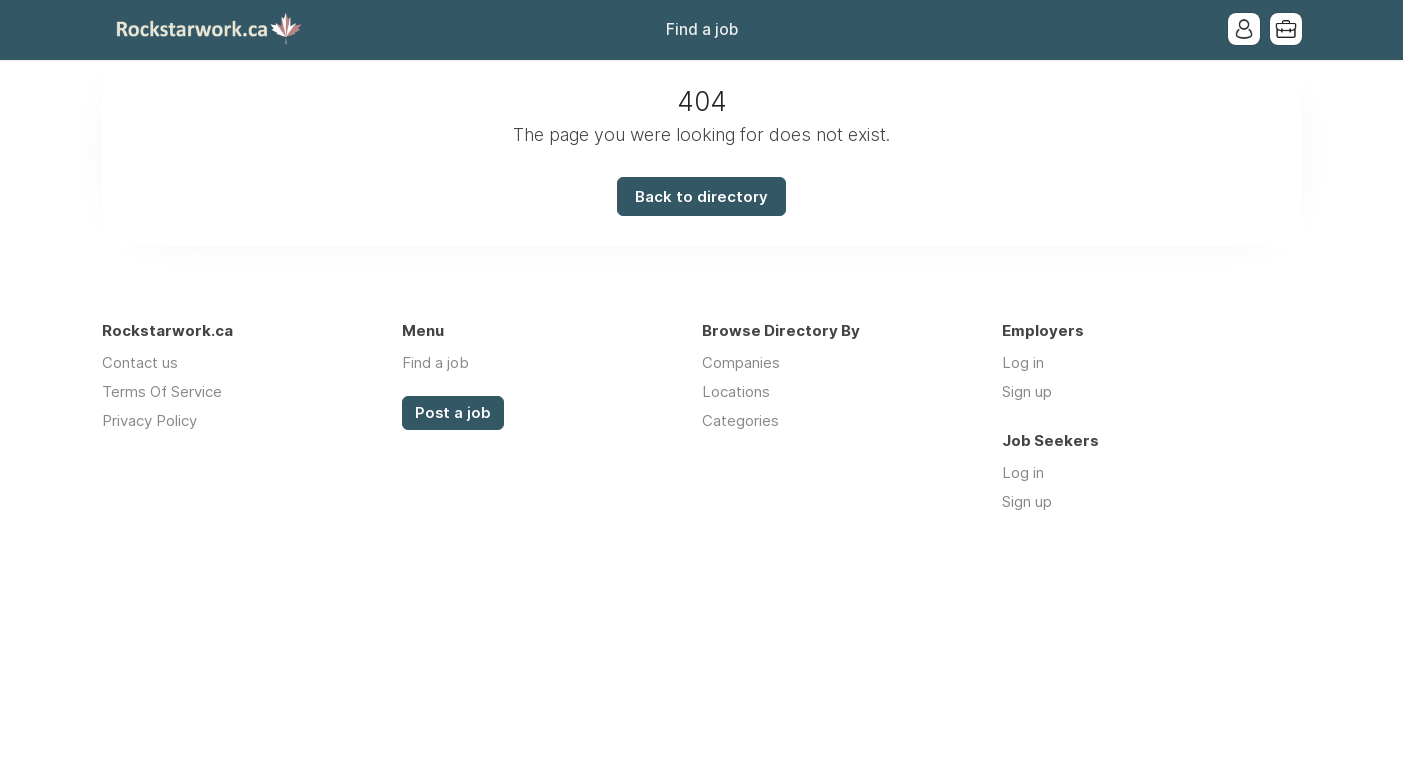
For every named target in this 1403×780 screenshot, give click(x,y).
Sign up (1027, 391)
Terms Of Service (162, 391)
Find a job (702, 29)
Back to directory (701, 196)
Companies (741, 362)
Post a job (453, 413)
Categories (740, 420)
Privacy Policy (149, 420)
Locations (736, 391)
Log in (1023, 362)
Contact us (140, 362)
